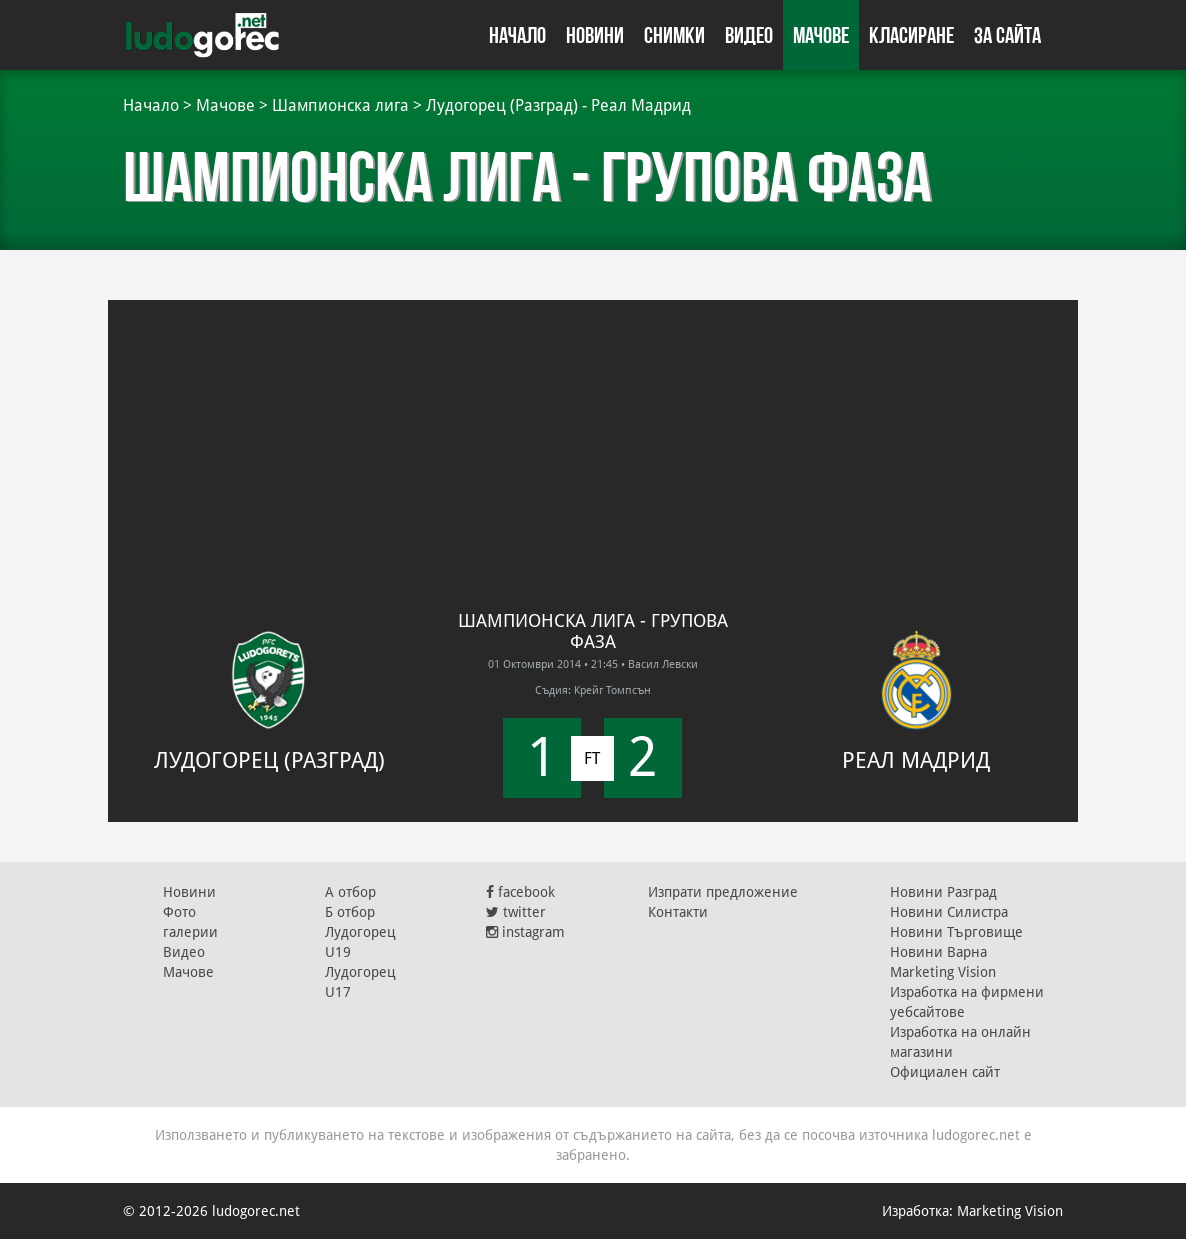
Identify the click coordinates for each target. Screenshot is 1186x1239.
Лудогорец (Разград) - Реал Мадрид (558, 105)
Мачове (821, 35)
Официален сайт (945, 1072)
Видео (749, 35)
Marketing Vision (943, 972)
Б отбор (350, 912)
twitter (516, 912)
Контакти (678, 912)
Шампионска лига (340, 105)
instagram (525, 932)
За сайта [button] (1007, 35)
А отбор (350, 892)
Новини (595, 35)
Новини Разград (943, 892)
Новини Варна (938, 952)
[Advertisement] (593, 440)
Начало (517, 35)
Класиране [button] (911, 35)
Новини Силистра (949, 912)
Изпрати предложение (723, 892)
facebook (520, 892)
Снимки (674, 35)
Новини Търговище (956, 932)
